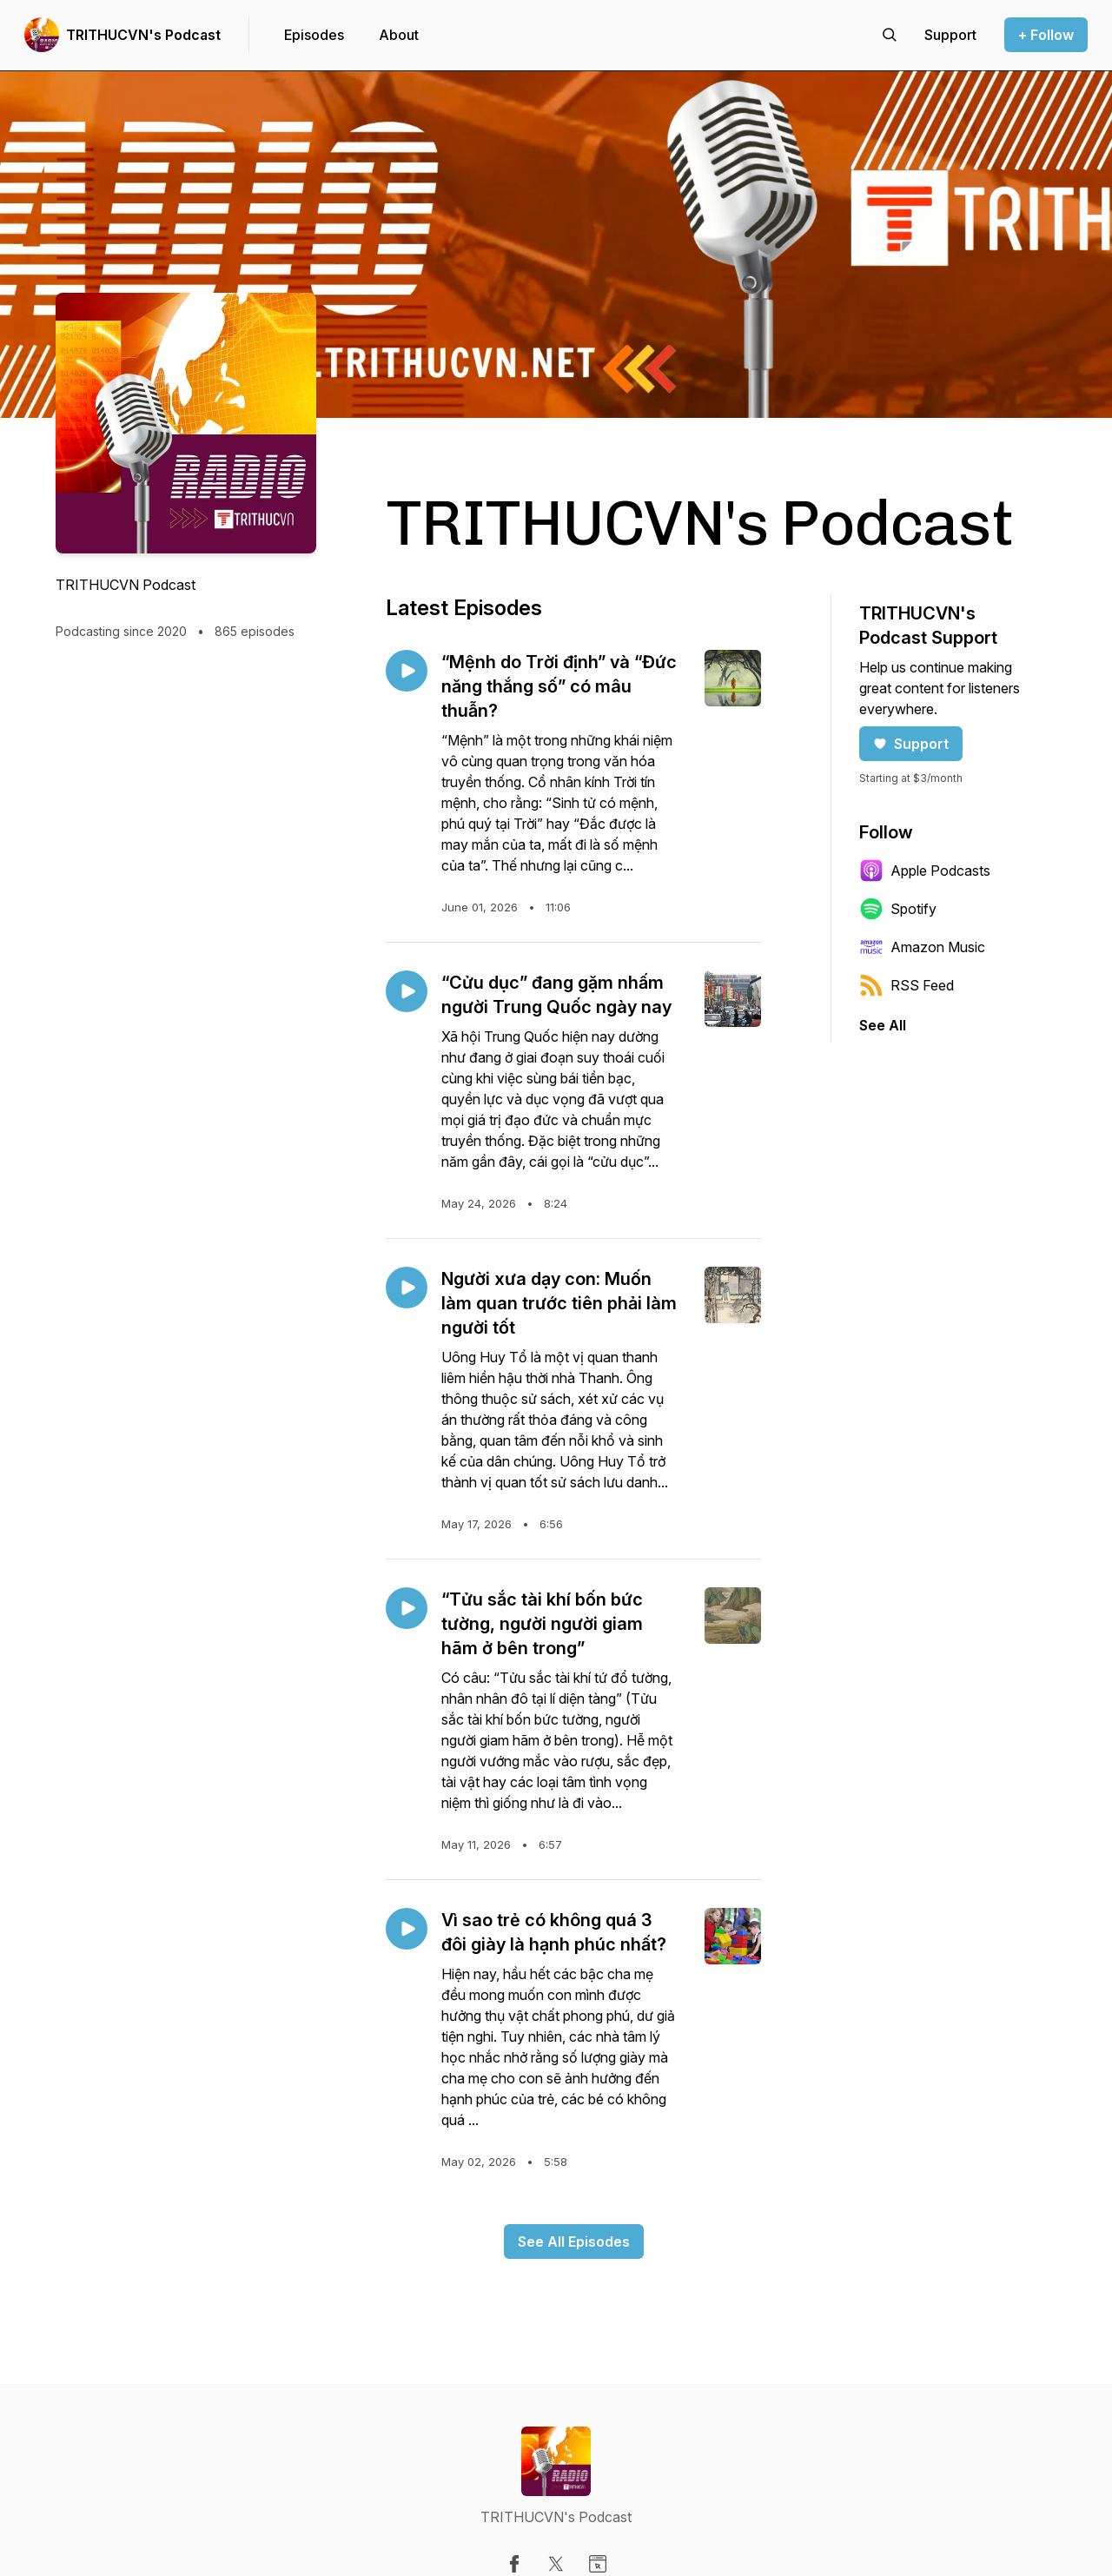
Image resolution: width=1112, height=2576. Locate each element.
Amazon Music (922, 947)
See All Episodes (574, 2241)
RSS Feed (906, 985)
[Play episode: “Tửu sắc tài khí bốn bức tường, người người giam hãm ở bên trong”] (406, 1608)
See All (882, 1025)
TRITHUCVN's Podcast (143, 34)
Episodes (314, 34)
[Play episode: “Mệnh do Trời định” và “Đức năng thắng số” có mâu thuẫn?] (406, 671)
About (399, 34)
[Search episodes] (890, 34)
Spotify (898, 909)
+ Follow (1046, 34)
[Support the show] (950, 34)
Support (911, 743)
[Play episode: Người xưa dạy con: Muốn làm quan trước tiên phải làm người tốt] (406, 1287)
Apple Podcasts (924, 870)
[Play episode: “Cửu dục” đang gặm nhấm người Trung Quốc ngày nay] (406, 991)
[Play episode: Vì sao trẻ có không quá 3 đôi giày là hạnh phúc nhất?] (406, 1929)
